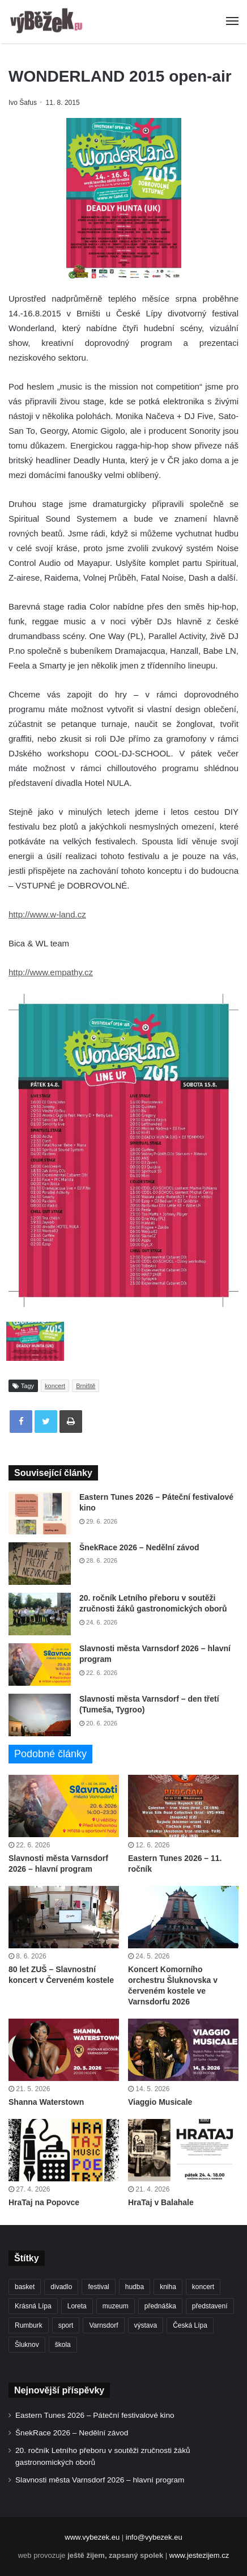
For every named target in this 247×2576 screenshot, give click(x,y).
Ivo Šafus (22, 103)
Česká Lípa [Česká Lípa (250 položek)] (190, 2325)
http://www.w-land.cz (47, 914)
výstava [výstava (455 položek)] (145, 2325)
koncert (55, 1385)
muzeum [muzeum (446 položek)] (116, 2306)
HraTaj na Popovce (43, 2202)
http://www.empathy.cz (50, 972)
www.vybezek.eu (92, 2537)
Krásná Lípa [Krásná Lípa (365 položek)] (33, 2306)
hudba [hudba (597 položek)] (134, 2287)
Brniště (85, 1385)
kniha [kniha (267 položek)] (168, 2287)
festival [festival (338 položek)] (98, 2287)
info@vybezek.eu (154, 2537)
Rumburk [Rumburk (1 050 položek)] (28, 2325)
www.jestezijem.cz (199, 2555)
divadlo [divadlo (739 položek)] (61, 2287)
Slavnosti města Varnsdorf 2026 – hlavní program (99, 2480)
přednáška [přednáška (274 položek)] (160, 2306)
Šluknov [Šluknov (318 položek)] (27, 2345)
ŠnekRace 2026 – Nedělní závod (139, 1547)
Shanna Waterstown (46, 2102)
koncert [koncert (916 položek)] (203, 2287)
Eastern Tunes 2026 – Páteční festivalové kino (94, 2415)
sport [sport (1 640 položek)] (66, 2325)
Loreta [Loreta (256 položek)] (77, 2306)
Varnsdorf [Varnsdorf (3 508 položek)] (103, 2325)
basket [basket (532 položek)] (25, 2287)
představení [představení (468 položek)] (210, 2306)
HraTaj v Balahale (161, 2202)
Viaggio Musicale (160, 2102)
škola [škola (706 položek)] (63, 2345)
